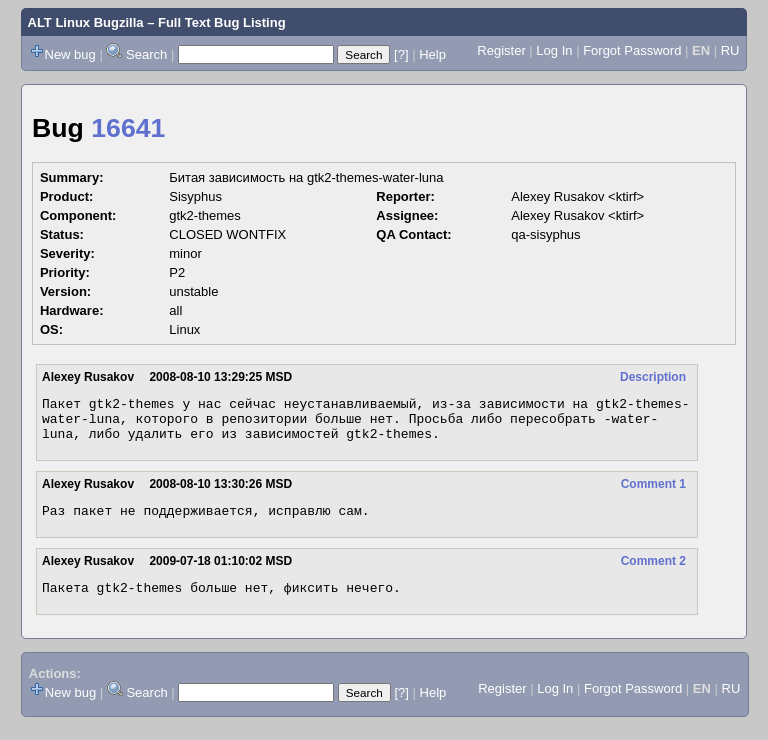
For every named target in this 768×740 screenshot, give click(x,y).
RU (730, 50)
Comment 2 (653, 573)
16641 (128, 128)
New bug (70, 54)
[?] (401, 54)
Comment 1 (653, 493)
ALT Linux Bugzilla (86, 22)
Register (501, 50)
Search (146, 54)
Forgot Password (632, 50)
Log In (554, 50)
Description (653, 377)
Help (432, 54)
